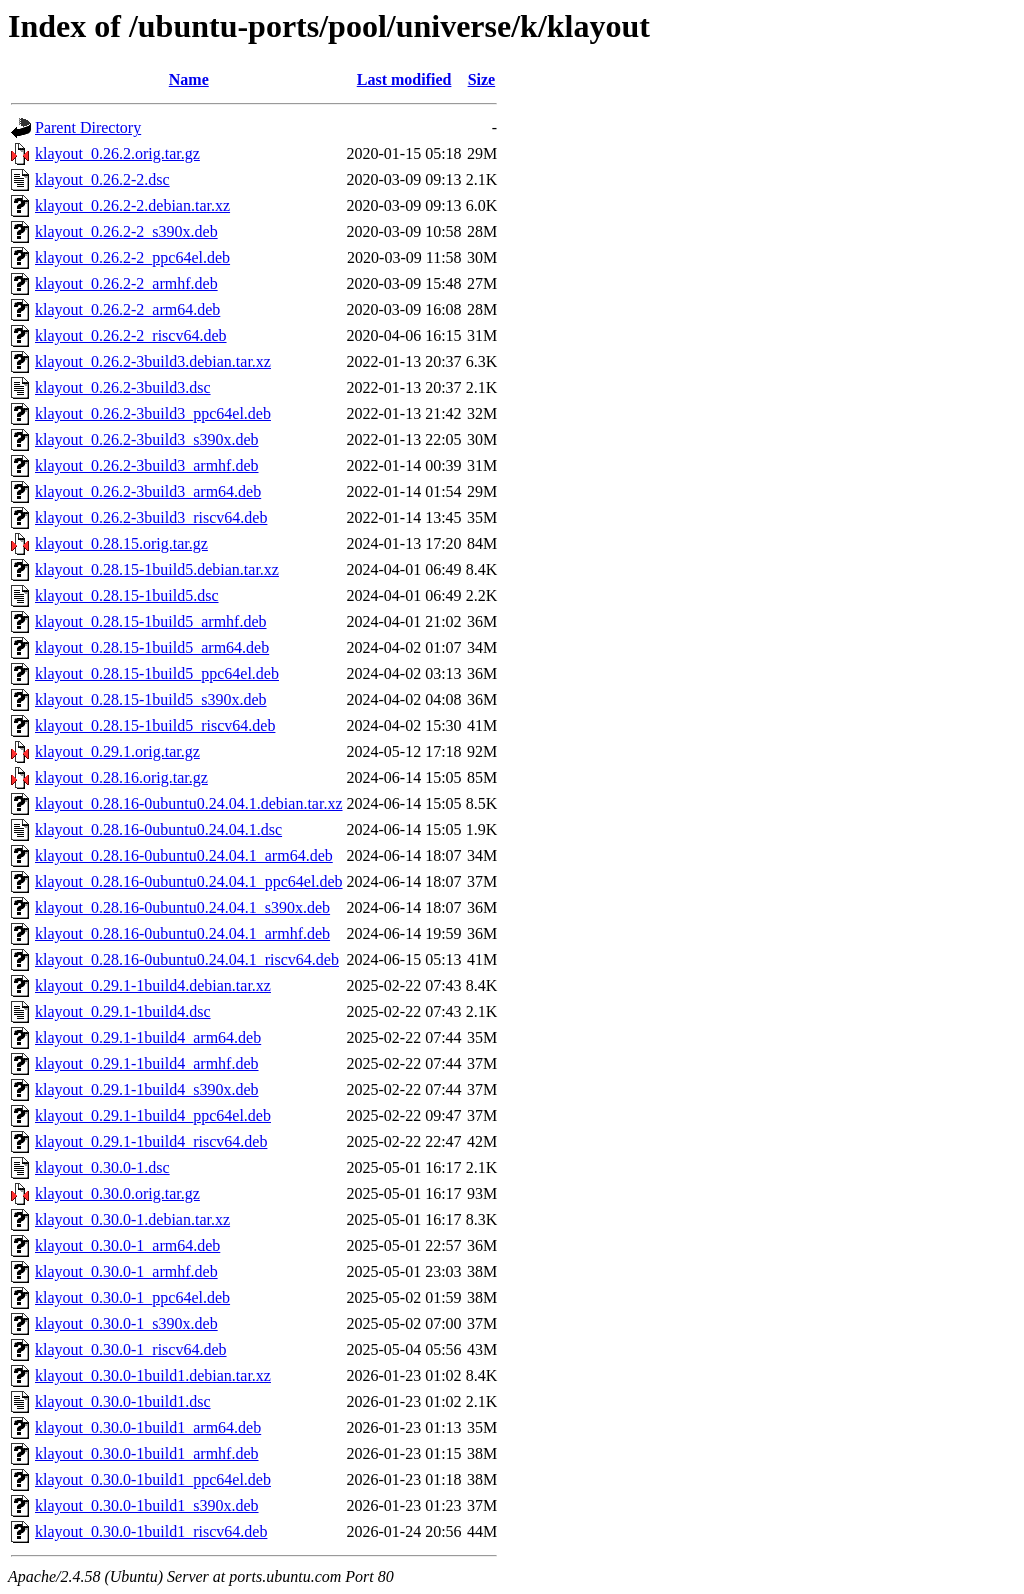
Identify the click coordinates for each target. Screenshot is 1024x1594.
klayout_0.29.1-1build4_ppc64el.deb (153, 1115)
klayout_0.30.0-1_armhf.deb (126, 1271)
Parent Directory (88, 127)
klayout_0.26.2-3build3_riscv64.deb (151, 517)
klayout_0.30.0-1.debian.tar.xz (132, 1219)
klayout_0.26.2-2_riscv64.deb (131, 335)
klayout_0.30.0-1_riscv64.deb (131, 1349)
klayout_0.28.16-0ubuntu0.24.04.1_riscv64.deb (187, 959)
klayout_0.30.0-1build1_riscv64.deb (151, 1531)
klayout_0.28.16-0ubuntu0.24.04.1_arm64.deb (184, 855)
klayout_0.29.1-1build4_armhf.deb (147, 1063)
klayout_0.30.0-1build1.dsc (123, 1401)
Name (189, 79)
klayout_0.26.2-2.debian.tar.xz (132, 205)
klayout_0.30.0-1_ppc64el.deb (132, 1297)
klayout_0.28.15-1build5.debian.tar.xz (157, 569)
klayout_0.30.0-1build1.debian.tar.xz (153, 1375)
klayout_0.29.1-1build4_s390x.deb (147, 1089)
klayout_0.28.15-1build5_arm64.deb (152, 647)
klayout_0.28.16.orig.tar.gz (121, 777)
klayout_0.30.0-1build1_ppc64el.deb (153, 1479)
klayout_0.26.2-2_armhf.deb (126, 283)
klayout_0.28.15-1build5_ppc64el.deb (157, 673)
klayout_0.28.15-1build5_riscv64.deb (155, 725)
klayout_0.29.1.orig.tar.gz (117, 751)
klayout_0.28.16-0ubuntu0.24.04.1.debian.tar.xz (189, 803)
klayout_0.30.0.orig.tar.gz (117, 1193)
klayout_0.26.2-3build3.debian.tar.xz (153, 361)
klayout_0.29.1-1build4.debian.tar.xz (153, 985)
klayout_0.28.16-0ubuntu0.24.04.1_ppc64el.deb (189, 881)
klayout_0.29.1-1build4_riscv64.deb (151, 1141)
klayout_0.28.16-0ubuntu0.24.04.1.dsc (158, 829)
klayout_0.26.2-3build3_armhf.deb (147, 465)
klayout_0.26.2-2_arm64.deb (127, 309)
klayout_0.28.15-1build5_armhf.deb (151, 621)
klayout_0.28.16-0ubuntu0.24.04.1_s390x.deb (182, 907)
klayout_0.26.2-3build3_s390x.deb (147, 439)
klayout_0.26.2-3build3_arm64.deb (148, 491)
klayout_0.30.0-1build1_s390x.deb (147, 1505)
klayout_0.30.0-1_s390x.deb (126, 1323)
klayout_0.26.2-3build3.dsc (123, 387)
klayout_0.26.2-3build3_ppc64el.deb (153, 413)
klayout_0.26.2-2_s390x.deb (126, 231)
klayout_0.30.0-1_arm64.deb (127, 1245)
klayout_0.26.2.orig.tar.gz (117, 153)
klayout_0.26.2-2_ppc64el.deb (132, 257)
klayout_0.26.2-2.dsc (102, 179)
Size (482, 79)
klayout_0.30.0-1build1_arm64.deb (148, 1427)
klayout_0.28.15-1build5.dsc (127, 595)
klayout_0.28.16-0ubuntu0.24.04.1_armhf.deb (182, 933)
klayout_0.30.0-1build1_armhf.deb (147, 1453)
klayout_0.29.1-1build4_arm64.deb (148, 1037)
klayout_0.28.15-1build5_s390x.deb (151, 699)
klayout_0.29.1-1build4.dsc (123, 1011)
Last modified (404, 79)
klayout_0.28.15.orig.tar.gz (121, 543)
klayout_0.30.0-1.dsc (102, 1167)
